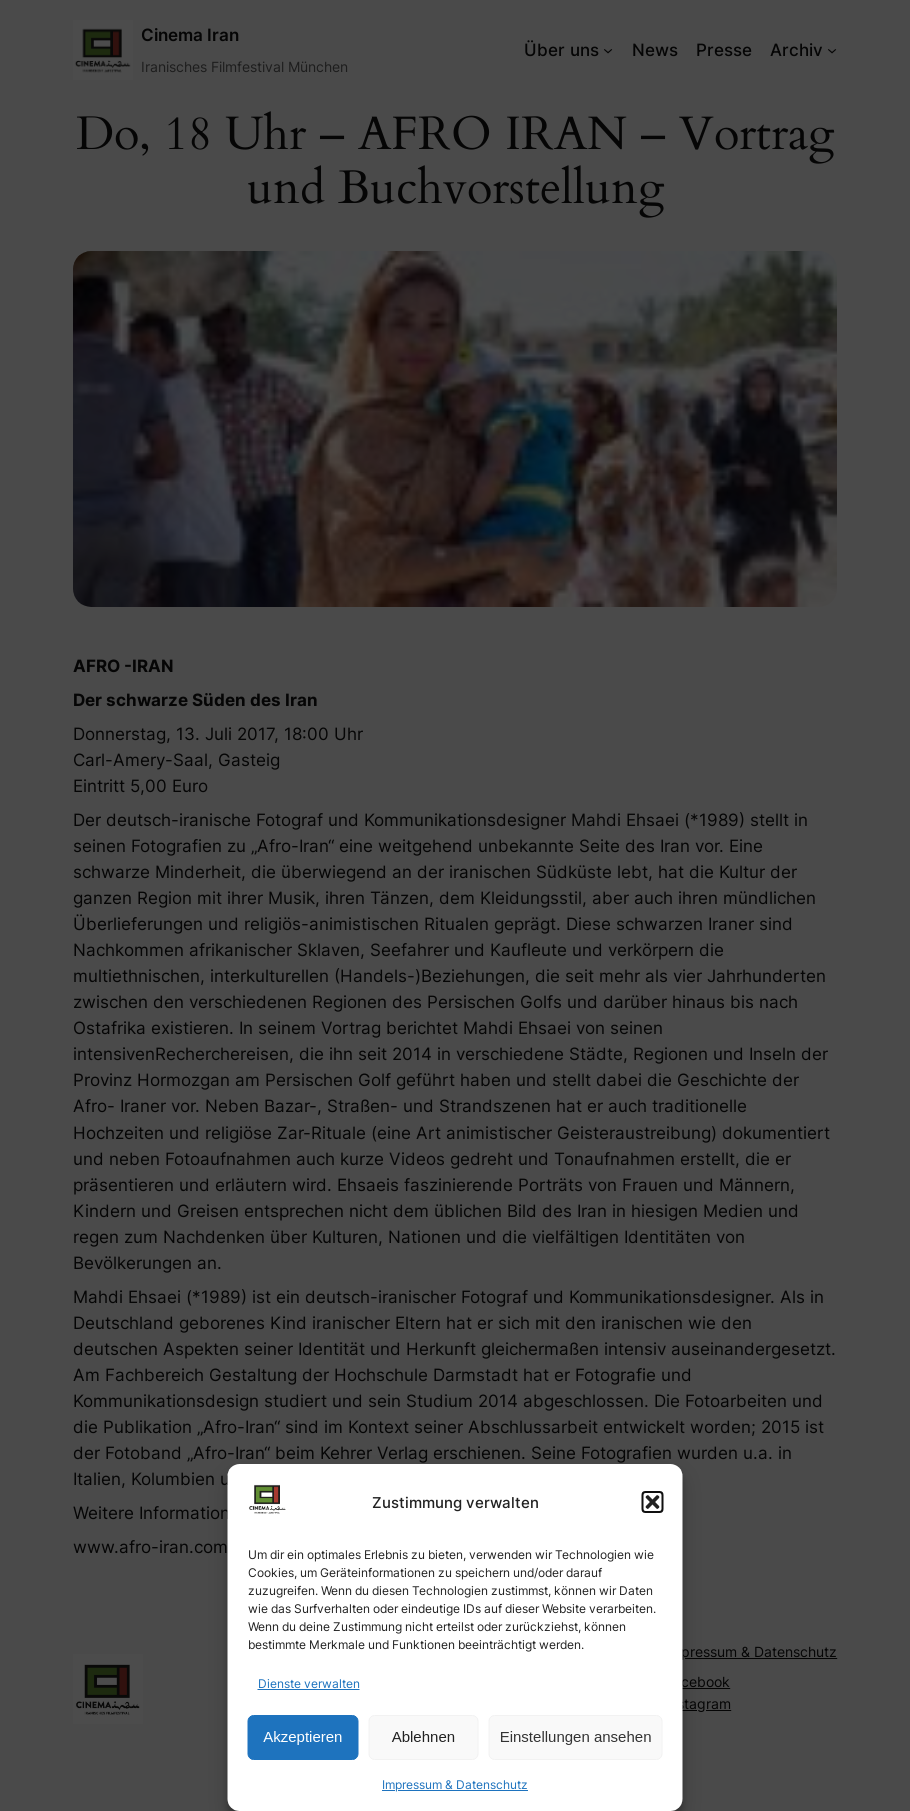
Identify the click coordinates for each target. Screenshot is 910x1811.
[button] (653, 1502)
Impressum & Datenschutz (455, 1784)
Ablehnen (423, 1736)
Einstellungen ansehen (576, 1736)
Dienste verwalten (309, 1683)
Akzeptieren (302, 1736)
